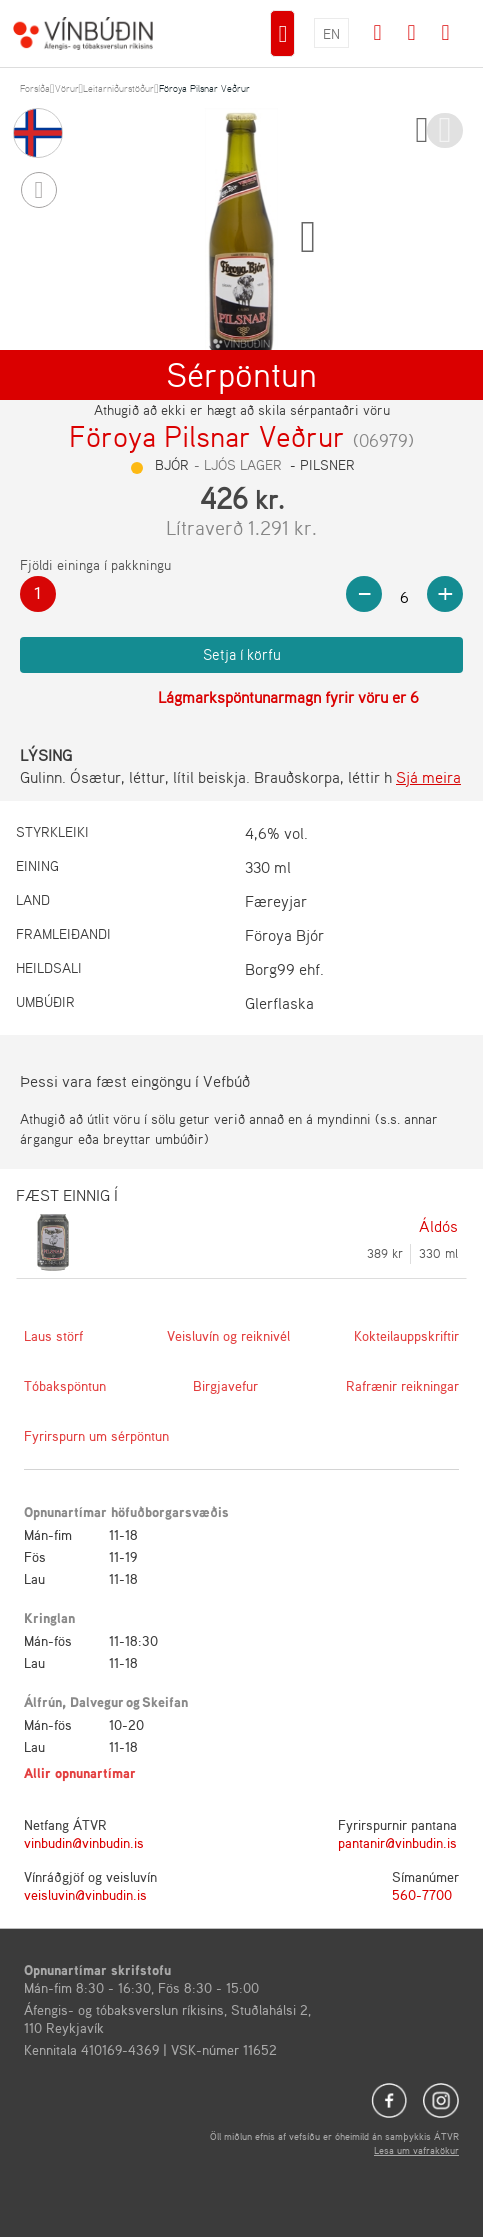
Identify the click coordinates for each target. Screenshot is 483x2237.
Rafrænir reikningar (402, 1385)
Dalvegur (97, 1701)
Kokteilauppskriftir (406, 1335)
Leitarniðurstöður (118, 88)
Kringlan (49, 1617)
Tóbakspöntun (65, 1385)
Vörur (67, 88)
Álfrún (43, 1701)
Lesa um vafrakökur (416, 2150)
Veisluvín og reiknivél (228, 1335)
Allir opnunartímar (80, 1772)
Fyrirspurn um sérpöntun (96, 1435)
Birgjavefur (225, 1385)
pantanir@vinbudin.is (397, 1842)
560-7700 (422, 1894)
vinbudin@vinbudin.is (84, 1842)
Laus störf (53, 1335)
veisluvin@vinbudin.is (85, 1894)
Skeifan (165, 1701)
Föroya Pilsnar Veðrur (204, 88)
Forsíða (35, 88)
